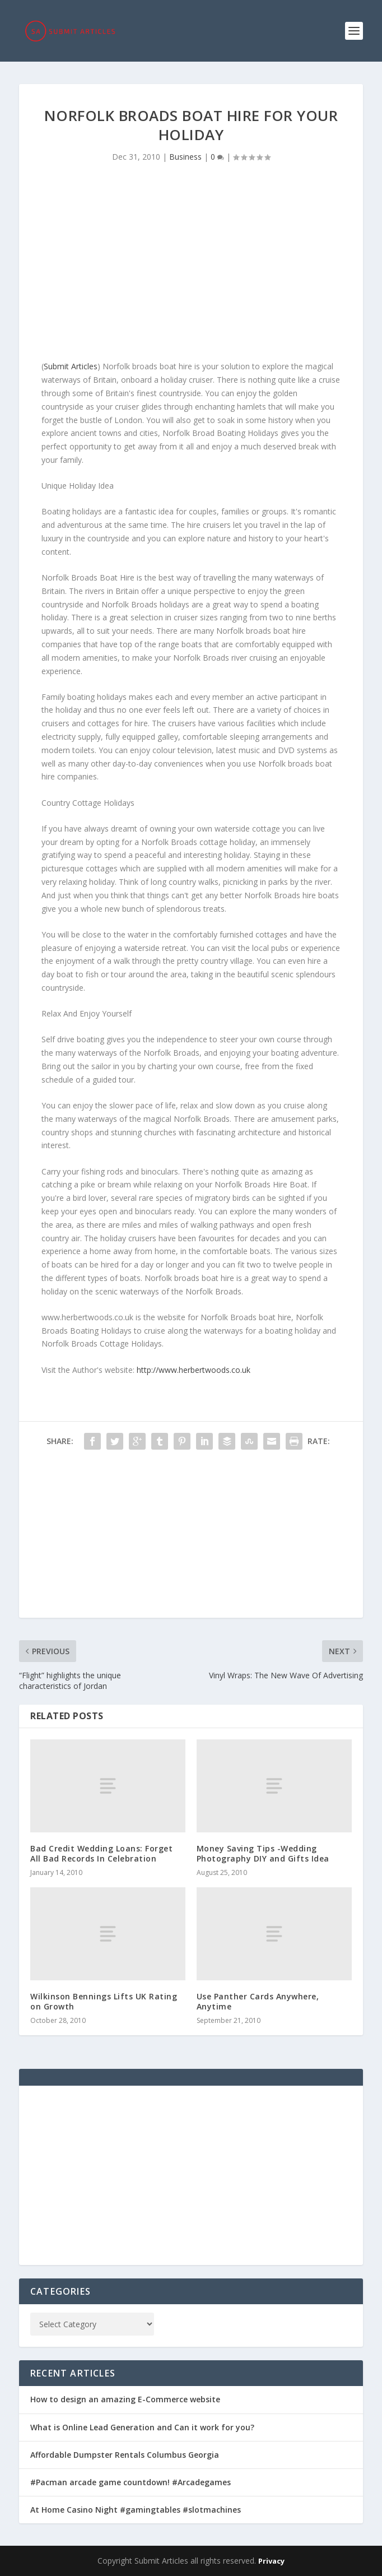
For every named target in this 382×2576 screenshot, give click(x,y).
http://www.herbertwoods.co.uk (193, 1369)
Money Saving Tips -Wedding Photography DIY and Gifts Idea (263, 1853)
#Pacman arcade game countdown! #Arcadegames (130, 2482)
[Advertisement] (191, 264)
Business (185, 156)
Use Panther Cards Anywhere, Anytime (258, 2001)
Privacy (271, 2561)
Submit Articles (70, 366)
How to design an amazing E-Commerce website (125, 2399)
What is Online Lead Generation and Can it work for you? (142, 2427)
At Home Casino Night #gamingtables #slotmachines (135, 2509)
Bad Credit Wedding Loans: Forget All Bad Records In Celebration (101, 1853)
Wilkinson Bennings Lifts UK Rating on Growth (103, 2001)
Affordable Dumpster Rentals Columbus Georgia (124, 2454)
